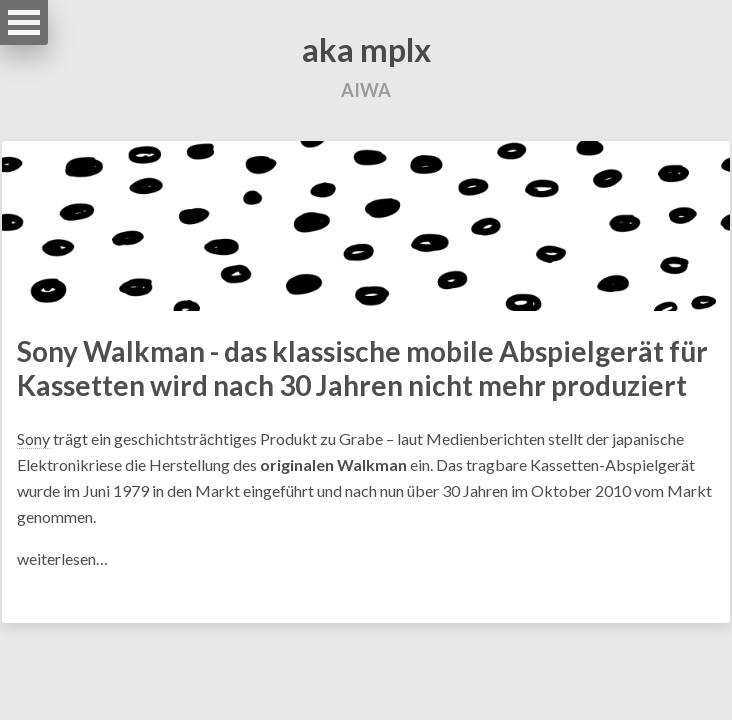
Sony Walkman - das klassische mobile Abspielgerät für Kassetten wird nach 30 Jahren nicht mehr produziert (362, 368)
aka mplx (366, 49)
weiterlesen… (62, 558)
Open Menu (24, 22)
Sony (33, 438)
